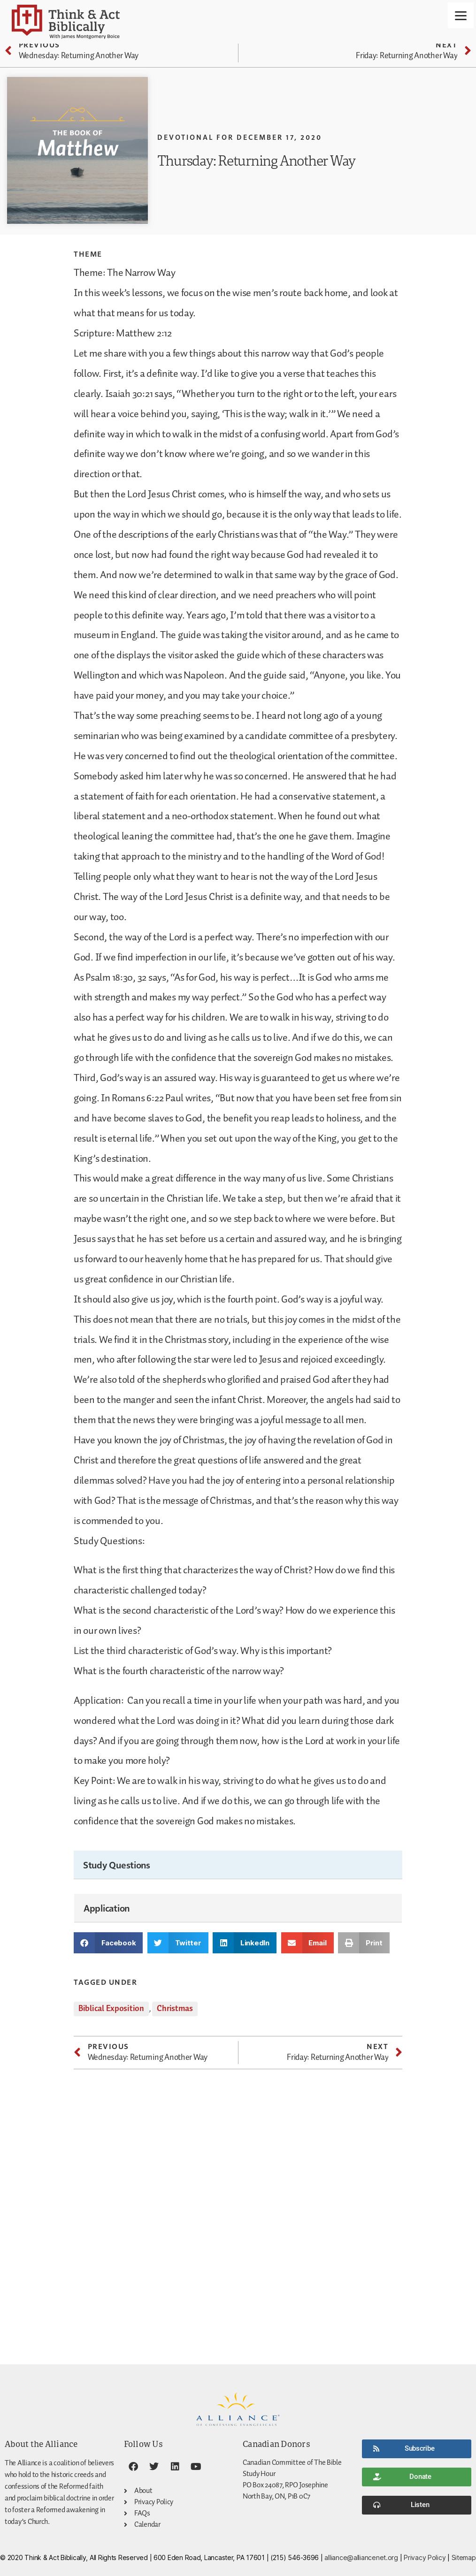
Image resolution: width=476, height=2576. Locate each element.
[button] (108, 1942)
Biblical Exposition (111, 2008)
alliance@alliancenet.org (361, 2557)
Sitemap (464, 2557)
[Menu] (461, 15)
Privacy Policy (424, 2557)
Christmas (175, 2008)
